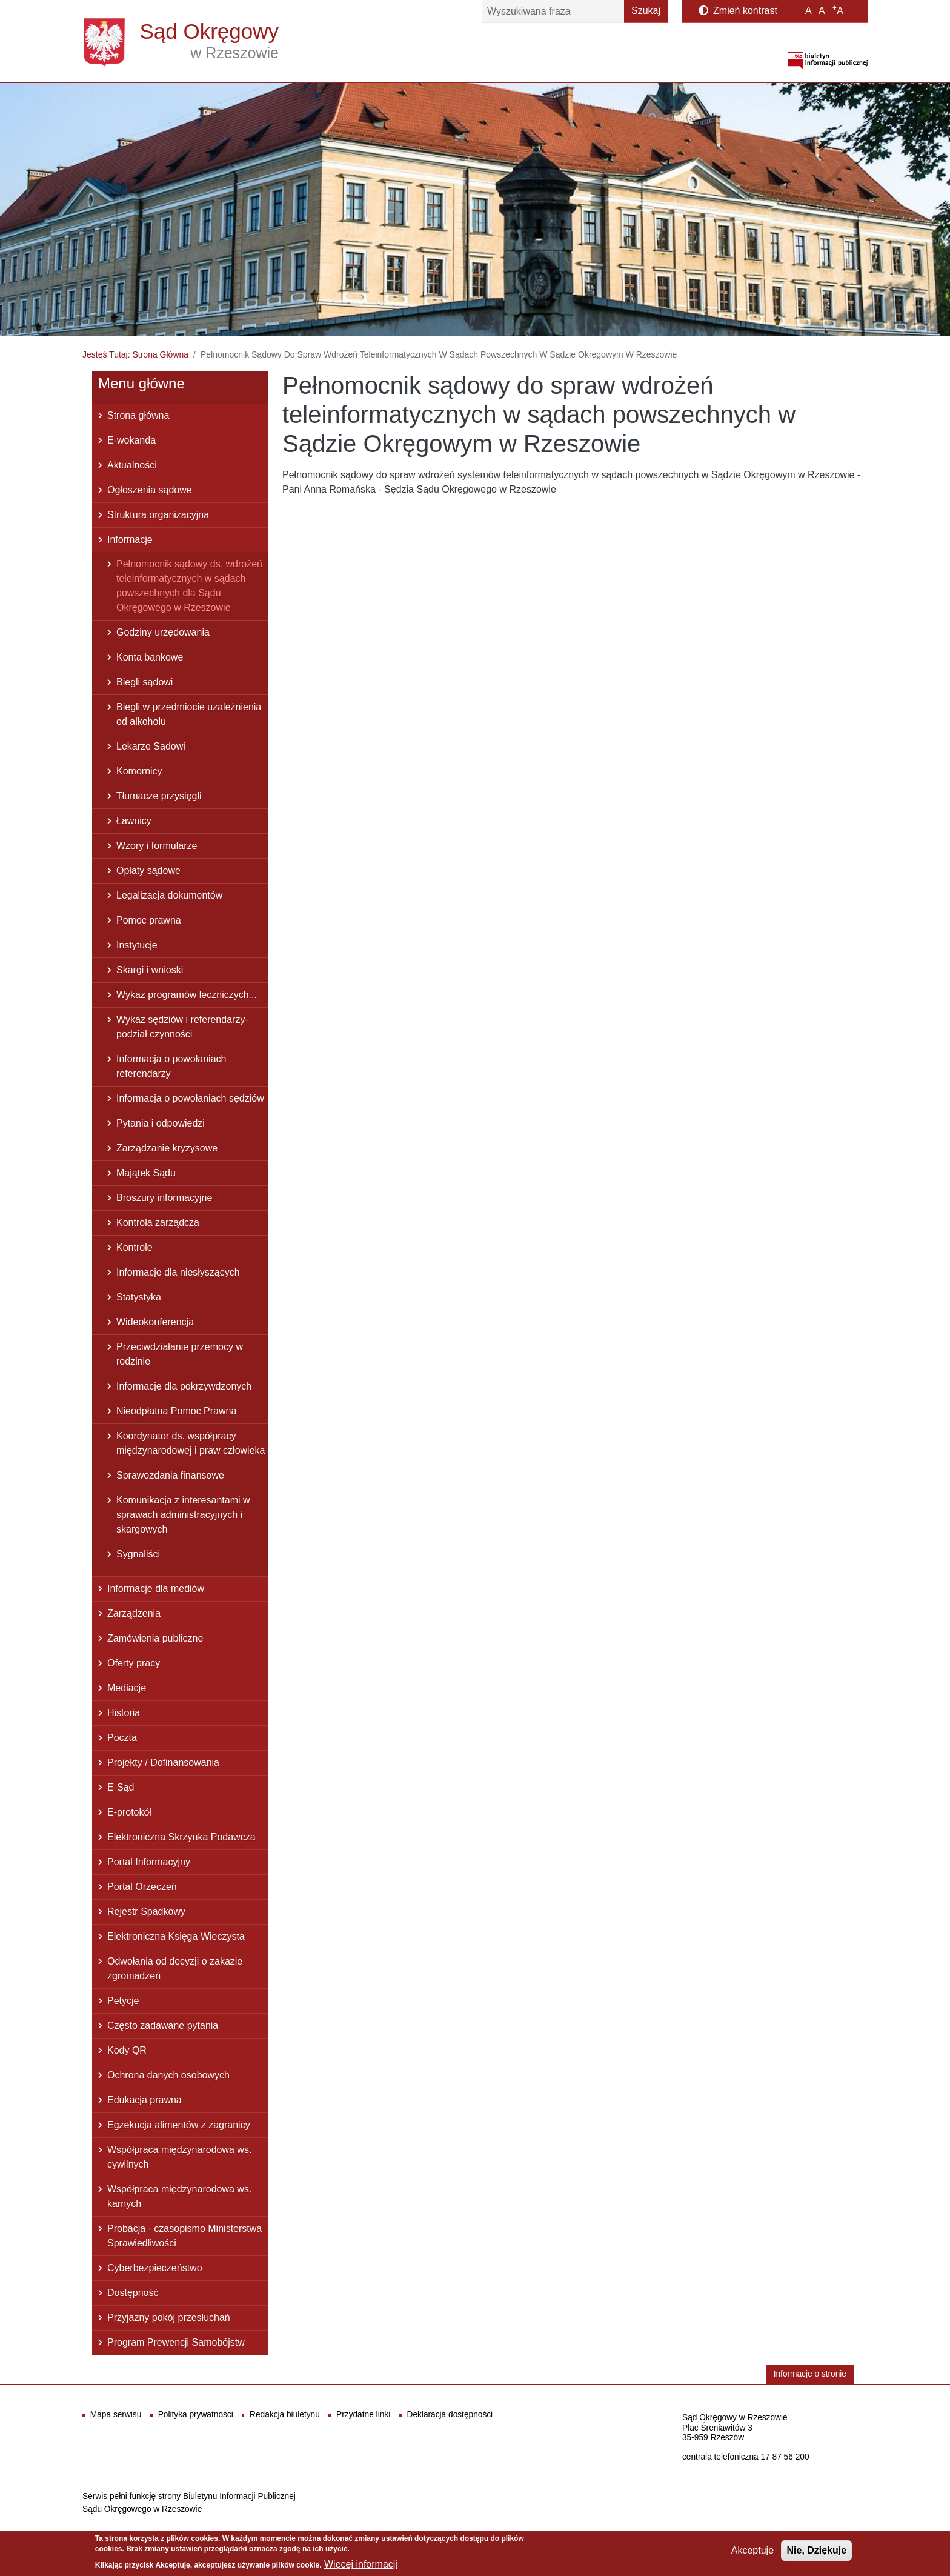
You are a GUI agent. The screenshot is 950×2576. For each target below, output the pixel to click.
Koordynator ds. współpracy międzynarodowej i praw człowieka (190, 1443)
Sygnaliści (138, 1554)
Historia (123, 1713)
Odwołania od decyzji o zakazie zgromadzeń (174, 1968)
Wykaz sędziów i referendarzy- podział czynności (182, 1026)
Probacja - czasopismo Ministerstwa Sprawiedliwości (184, 2235)
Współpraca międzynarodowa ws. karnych (179, 2196)
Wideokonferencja (155, 1322)
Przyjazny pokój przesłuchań (168, 2317)
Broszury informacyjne (164, 1198)
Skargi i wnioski (149, 970)
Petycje (123, 2000)
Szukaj (645, 10)
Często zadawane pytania (162, 2025)
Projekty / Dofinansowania (163, 1762)
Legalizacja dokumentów (169, 895)
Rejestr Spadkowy (146, 1911)
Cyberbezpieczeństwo (154, 2268)
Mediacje (126, 1688)
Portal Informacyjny (148, 1862)
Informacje (130, 539)
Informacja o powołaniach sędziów (190, 1098)
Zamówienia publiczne (155, 1638)
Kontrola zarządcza (157, 1222)
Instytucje (137, 945)
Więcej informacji (360, 2567)
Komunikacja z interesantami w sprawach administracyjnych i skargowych (183, 1514)
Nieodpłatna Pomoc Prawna (176, 1411)
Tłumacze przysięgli (158, 796)
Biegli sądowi (144, 682)
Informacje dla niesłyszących (178, 1272)
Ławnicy (133, 821)
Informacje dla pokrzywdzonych (183, 1386)
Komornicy (139, 771)
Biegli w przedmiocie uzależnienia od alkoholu (188, 714)
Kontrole (134, 1247)
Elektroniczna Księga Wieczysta (176, 1936)
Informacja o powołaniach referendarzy (171, 1066)
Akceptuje (752, 2554)
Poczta (122, 1737)
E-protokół (129, 1812)
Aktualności (132, 465)
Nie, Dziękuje (816, 2554)
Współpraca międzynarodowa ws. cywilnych (179, 2157)
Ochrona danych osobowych (168, 2075)
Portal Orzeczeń (142, 1887)
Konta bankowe (149, 657)
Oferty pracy (133, 1663)
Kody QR (127, 2050)
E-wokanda (131, 440)
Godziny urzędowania (163, 632)
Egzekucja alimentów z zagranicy (178, 2125)
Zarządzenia (134, 1613)
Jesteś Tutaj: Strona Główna (135, 354)
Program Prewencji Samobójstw (176, 2342)
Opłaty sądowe (148, 870)
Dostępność (133, 2293)
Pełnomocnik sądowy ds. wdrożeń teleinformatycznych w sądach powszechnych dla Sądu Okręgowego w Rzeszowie (189, 586)
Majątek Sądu (146, 1173)
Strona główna (138, 415)
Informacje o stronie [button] (810, 2373)
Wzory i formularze (156, 845)
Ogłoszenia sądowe (149, 490)
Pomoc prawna (148, 920)
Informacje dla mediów (155, 1588)
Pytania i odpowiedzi (160, 1123)
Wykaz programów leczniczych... (186, 995)
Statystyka (138, 1297)
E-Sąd (120, 1787)
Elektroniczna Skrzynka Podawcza (181, 1837)
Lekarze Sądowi (150, 746)
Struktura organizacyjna (158, 515)
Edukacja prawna (144, 2100)
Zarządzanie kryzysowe (167, 1148)
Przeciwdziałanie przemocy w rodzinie (179, 1354)
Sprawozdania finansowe (170, 1475)
